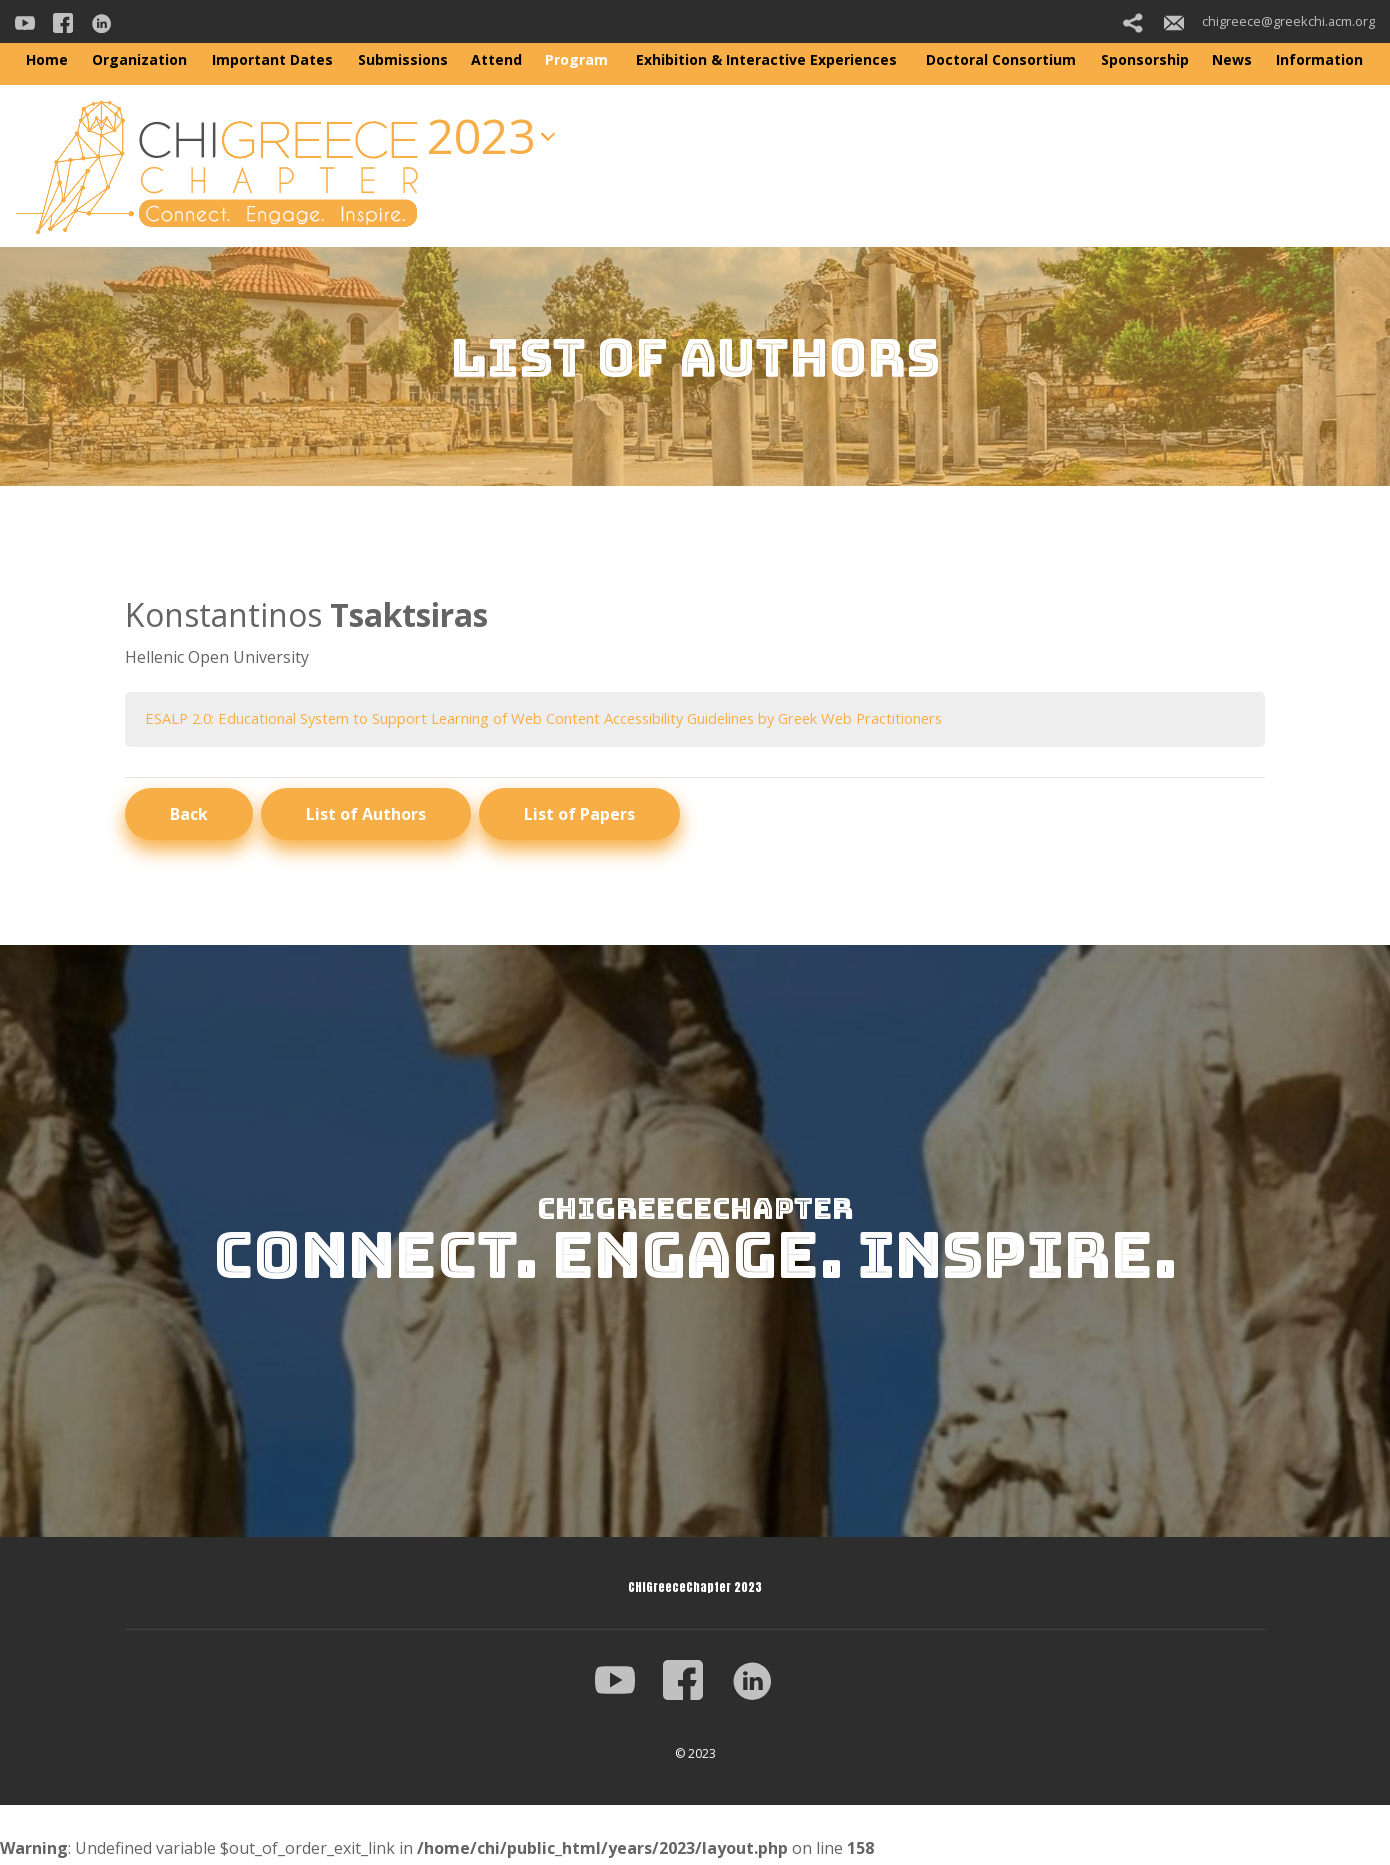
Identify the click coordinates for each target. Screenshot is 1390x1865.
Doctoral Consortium (1001, 59)
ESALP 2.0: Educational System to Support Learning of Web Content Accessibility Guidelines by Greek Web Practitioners (590, 719)
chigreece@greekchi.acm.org (1269, 21)
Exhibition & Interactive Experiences (766, 59)
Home (47, 59)
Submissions (403, 59)
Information (1319, 59)
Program (576, 59)
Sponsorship (1145, 59)
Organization (139, 59)
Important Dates (272, 59)
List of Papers (579, 816)
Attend (496, 59)
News (1232, 59)
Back (189, 816)
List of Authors (366, 816)
